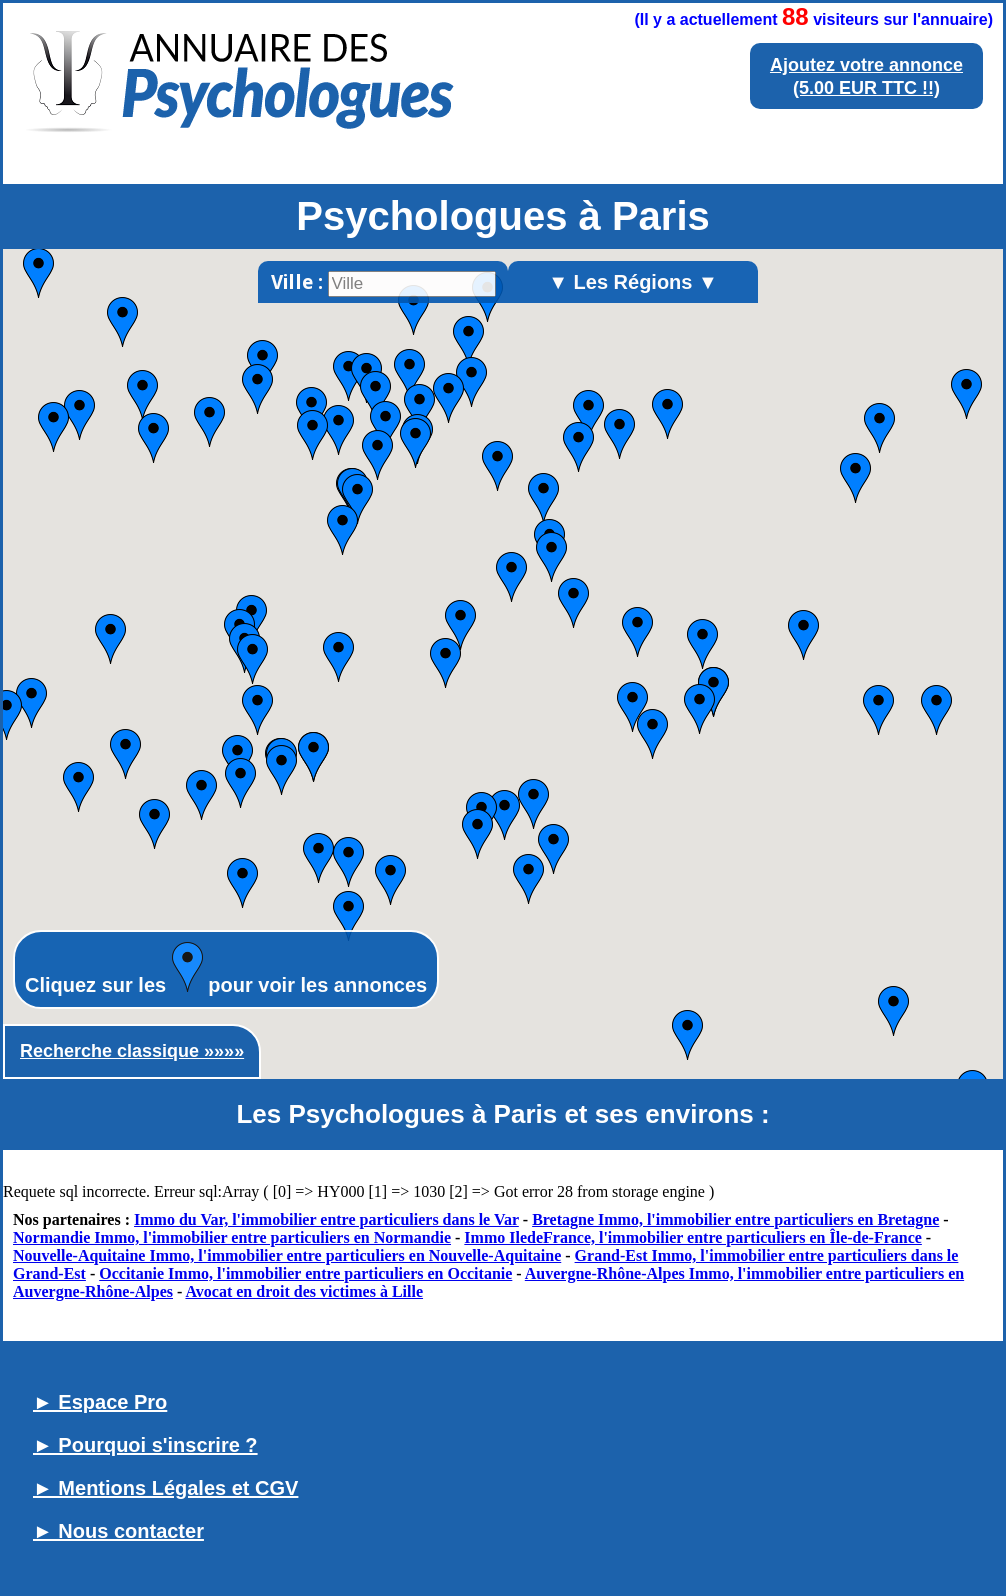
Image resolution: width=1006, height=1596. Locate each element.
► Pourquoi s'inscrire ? (145, 1445)
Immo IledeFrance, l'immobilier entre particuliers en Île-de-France (693, 1237)
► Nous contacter (118, 1531)
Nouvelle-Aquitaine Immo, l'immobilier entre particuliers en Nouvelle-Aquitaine (287, 1255)
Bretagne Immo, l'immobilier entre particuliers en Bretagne (735, 1219)
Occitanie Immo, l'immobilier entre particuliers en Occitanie (305, 1273)
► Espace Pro (100, 1402)
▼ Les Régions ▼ (633, 282)
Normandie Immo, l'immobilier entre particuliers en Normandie (232, 1237)
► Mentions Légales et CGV (165, 1488)
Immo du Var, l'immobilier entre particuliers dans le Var (326, 1219)
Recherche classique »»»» (132, 1051)
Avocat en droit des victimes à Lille (304, 1291)
